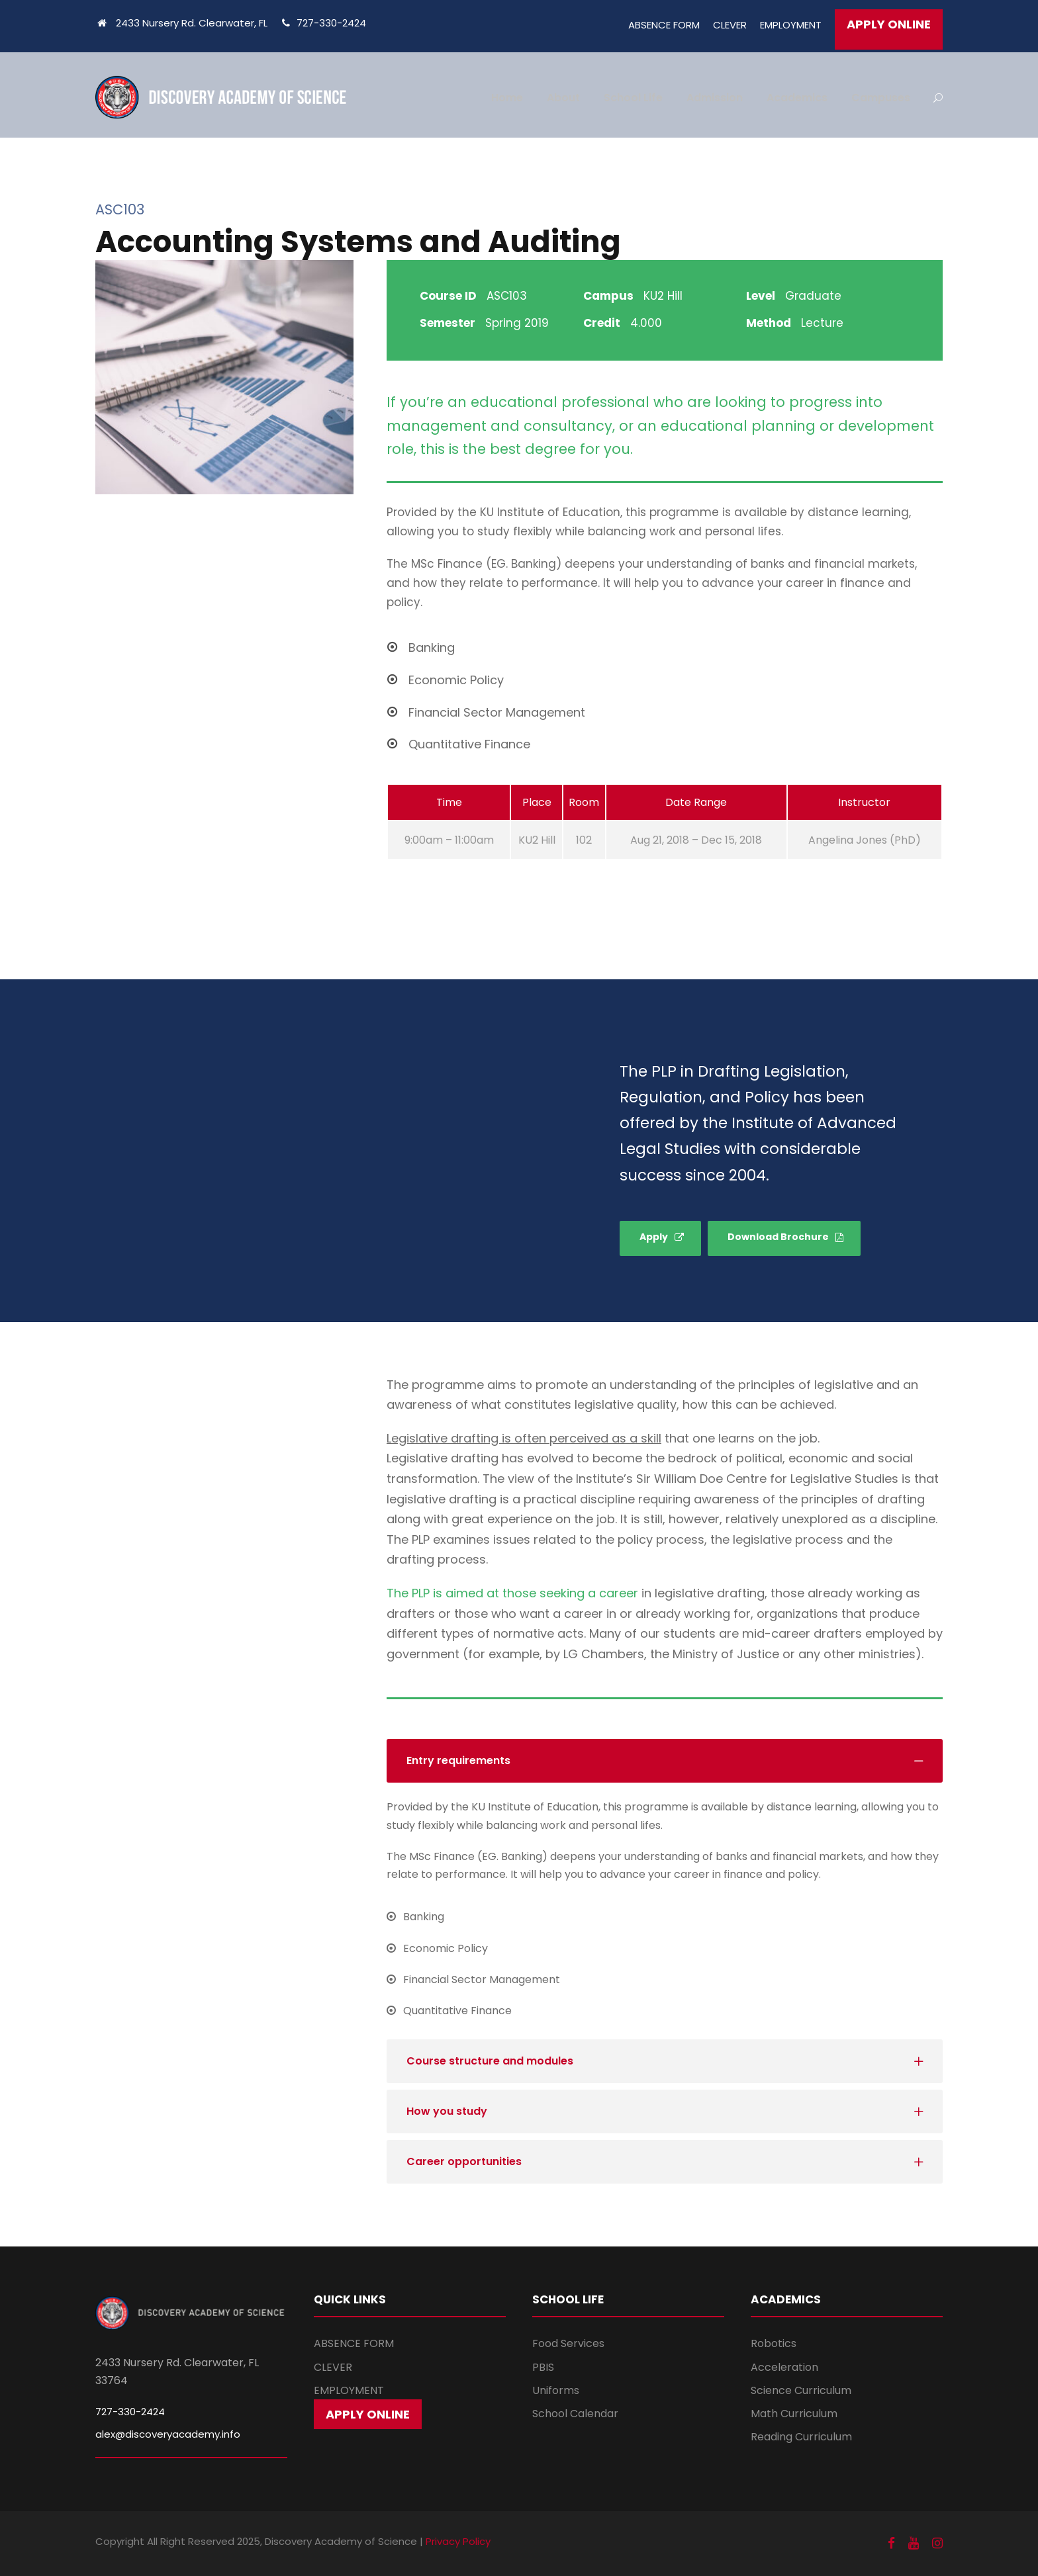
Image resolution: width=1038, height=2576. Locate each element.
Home (507, 97)
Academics (797, 97)
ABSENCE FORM (664, 25)
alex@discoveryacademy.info (167, 2434)
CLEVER (730, 25)
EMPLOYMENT (791, 25)
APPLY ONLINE (889, 24)
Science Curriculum (801, 2390)
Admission (714, 97)
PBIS (543, 2367)
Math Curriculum (794, 2413)
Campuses (880, 97)
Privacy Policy (458, 2541)
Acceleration (784, 2367)
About (563, 97)
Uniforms (555, 2390)
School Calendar (575, 2413)
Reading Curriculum (801, 2436)
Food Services (568, 2343)
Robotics (773, 2343)
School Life (633, 97)
